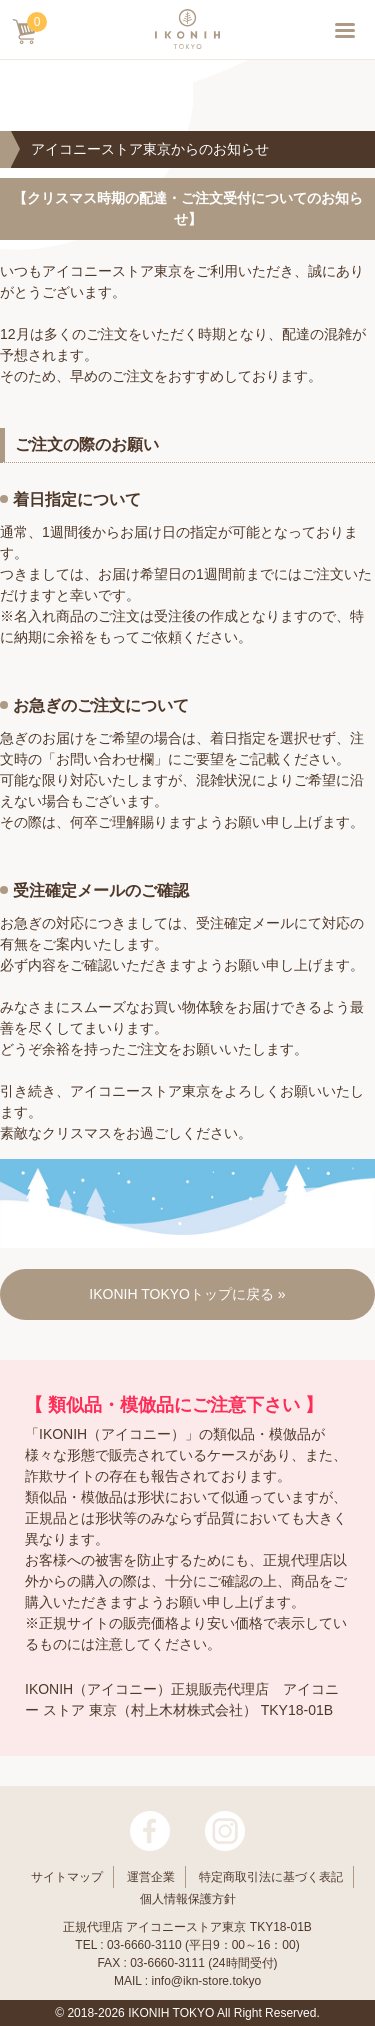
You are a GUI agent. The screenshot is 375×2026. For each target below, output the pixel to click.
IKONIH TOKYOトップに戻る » (187, 1294)
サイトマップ (67, 1877)
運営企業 (151, 1877)
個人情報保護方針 (188, 1899)
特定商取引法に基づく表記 (271, 1877)
